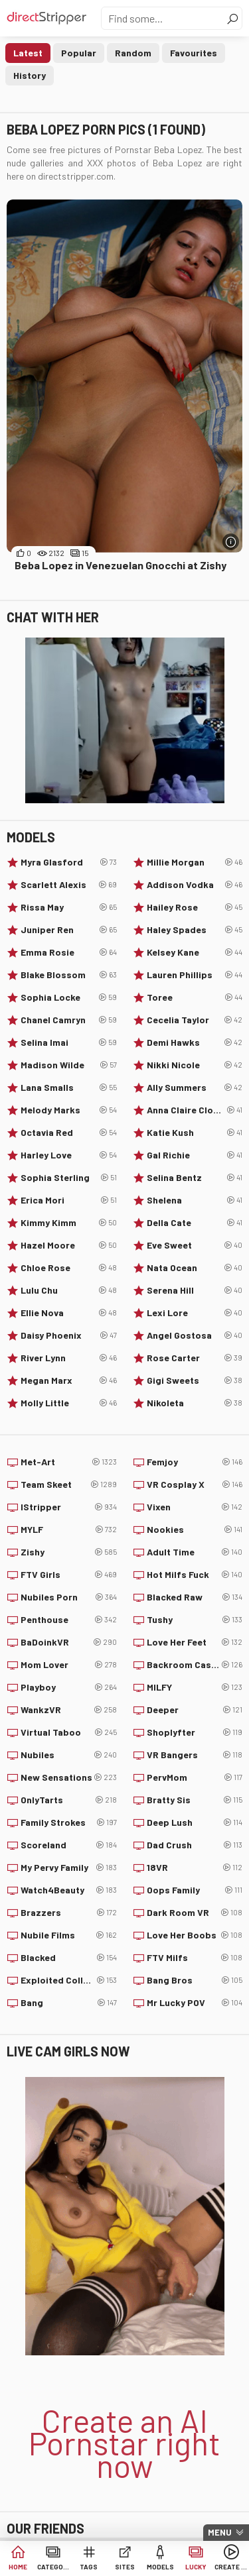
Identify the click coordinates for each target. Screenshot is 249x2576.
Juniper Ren (69, 930)
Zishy (69, 1552)
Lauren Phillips (195, 975)
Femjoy (195, 1462)
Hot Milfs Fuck (195, 1575)
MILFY (195, 1687)
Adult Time (195, 1552)
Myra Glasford (69, 862)
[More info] (230, 541)
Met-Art (69, 1462)
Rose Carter (195, 1358)
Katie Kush (195, 1133)
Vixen (195, 1507)
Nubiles (69, 1755)
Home (18, 2567)
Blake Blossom (69, 975)
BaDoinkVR (69, 1642)
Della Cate (195, 1223)
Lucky (196, 2567)
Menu (220, 2532)
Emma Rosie (69, 952)
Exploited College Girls (69, 1980)
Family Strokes (69, 1822)
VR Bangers (195, 1755)
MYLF (69, 1530)
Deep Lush (195, 1822)
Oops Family (195, 1890)
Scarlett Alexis (69, 885)
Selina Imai (69, 1042)
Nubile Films (69, 1935)
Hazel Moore (69, 1245)
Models (160, 2567)
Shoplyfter (195, 1732)
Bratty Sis (195, 1800)
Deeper (195, 1710)
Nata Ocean (195, 1268)
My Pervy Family (69, 1868)
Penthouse (69, 1620)
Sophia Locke (69, 997)
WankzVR (69, 1710)
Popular (78, 52)
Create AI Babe (231, 2567)
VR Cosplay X (195, 1484)
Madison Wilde (69, 1065)
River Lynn (69, 1358)
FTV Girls (69, 1575)
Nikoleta (195, 1403)
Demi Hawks (195, 1042)
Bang (69, 2003)
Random (133, 52)
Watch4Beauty (69, 1890)
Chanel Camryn (69, 1020)
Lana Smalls (69, 1087)
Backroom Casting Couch (195, 1665)
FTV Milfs (195, 1958)
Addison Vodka (195, 885)
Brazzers (69, 1913)
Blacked (69, 1958)
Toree (195, 997)
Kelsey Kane (195, 952)
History (29, 75)
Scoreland (69, 1845)
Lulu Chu (69, 1290)
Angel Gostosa (195, 1335)
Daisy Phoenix (69, 1335)
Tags (89, 2567)
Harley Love (69, 1155)
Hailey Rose (195, 907)
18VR (195, 1868)
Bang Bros (195, 1980)
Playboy (69, 1687)
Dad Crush (195, 1845)
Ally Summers (195, 1087)
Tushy (195, 1620)
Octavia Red (69, 1133)
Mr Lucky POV (195, 2003)
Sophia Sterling (69, 1178)
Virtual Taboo (69, 1732)
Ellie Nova (69, 1313)
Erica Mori (69, 1200)
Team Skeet (69, 1484)
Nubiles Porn (69, 1597)
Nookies (195, 1530)
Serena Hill (195, 1290)
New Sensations (69, 1777)
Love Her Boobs (195, 1935)
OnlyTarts (69, 1800)
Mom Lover (69, 1665)
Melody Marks (69, 1110)
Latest (27, 52)
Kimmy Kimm (69, 1223)
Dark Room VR (195, 1913)
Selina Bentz (195, 1178)
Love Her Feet (195, 1642)
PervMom (195, 1777)
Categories (53, 2567)
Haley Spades (195, 930)
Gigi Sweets (195, 1380)
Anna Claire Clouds (195, 1110)
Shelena (195, 1200)
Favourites (193, 52)
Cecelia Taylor (195, 1020)
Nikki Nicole (195, 1065)
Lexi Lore (195, 1313)
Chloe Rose (69, 1268)
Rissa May (69, 907)
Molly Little (69, 1403)
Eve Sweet (195, 1245)
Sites (125, 2567)
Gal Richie (195, 1155)
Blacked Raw (195, 1597)
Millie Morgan (195, 862)
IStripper (69, 1507)
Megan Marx (69, 1380)
